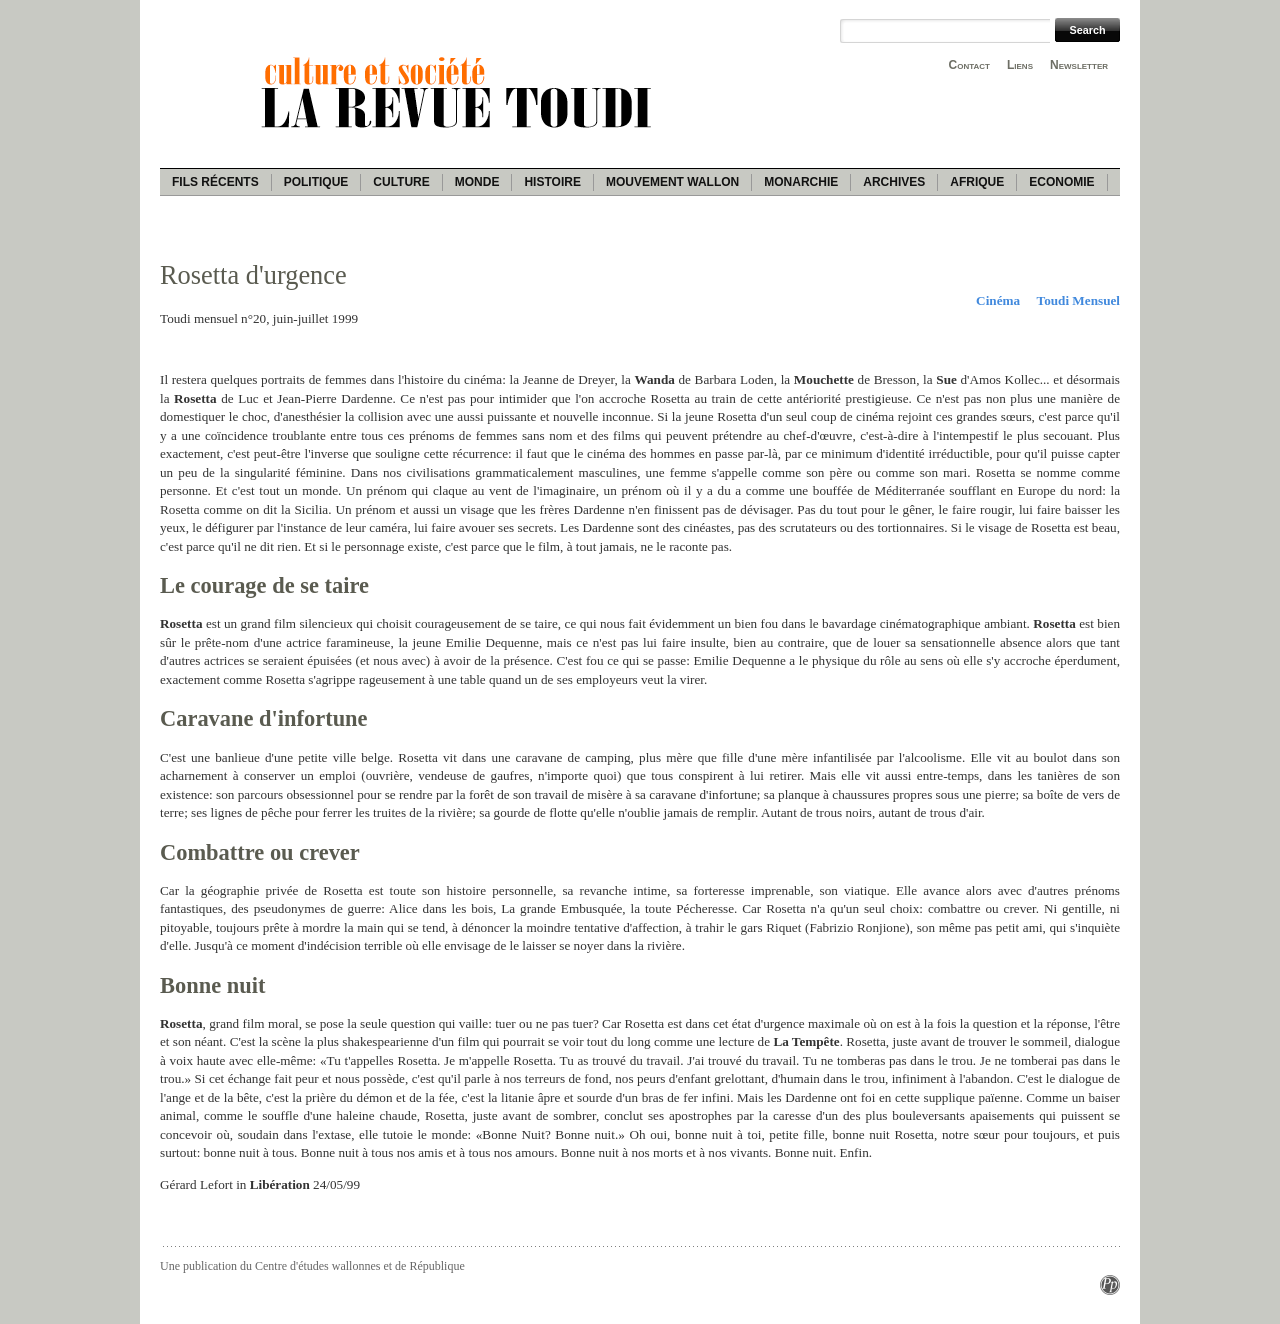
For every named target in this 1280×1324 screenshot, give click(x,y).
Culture (401, 182)
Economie (1061, 182)
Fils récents (215, 182)
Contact (969, 65)
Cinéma (998, 300)
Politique (316, 182)
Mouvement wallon (672, 182)
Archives (894, 182)
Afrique (977, 182)
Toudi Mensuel (1078, 300)
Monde (477, 182)
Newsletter (1079, 65)
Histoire (552, 182)
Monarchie (801, 182)
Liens (1020, 65)
